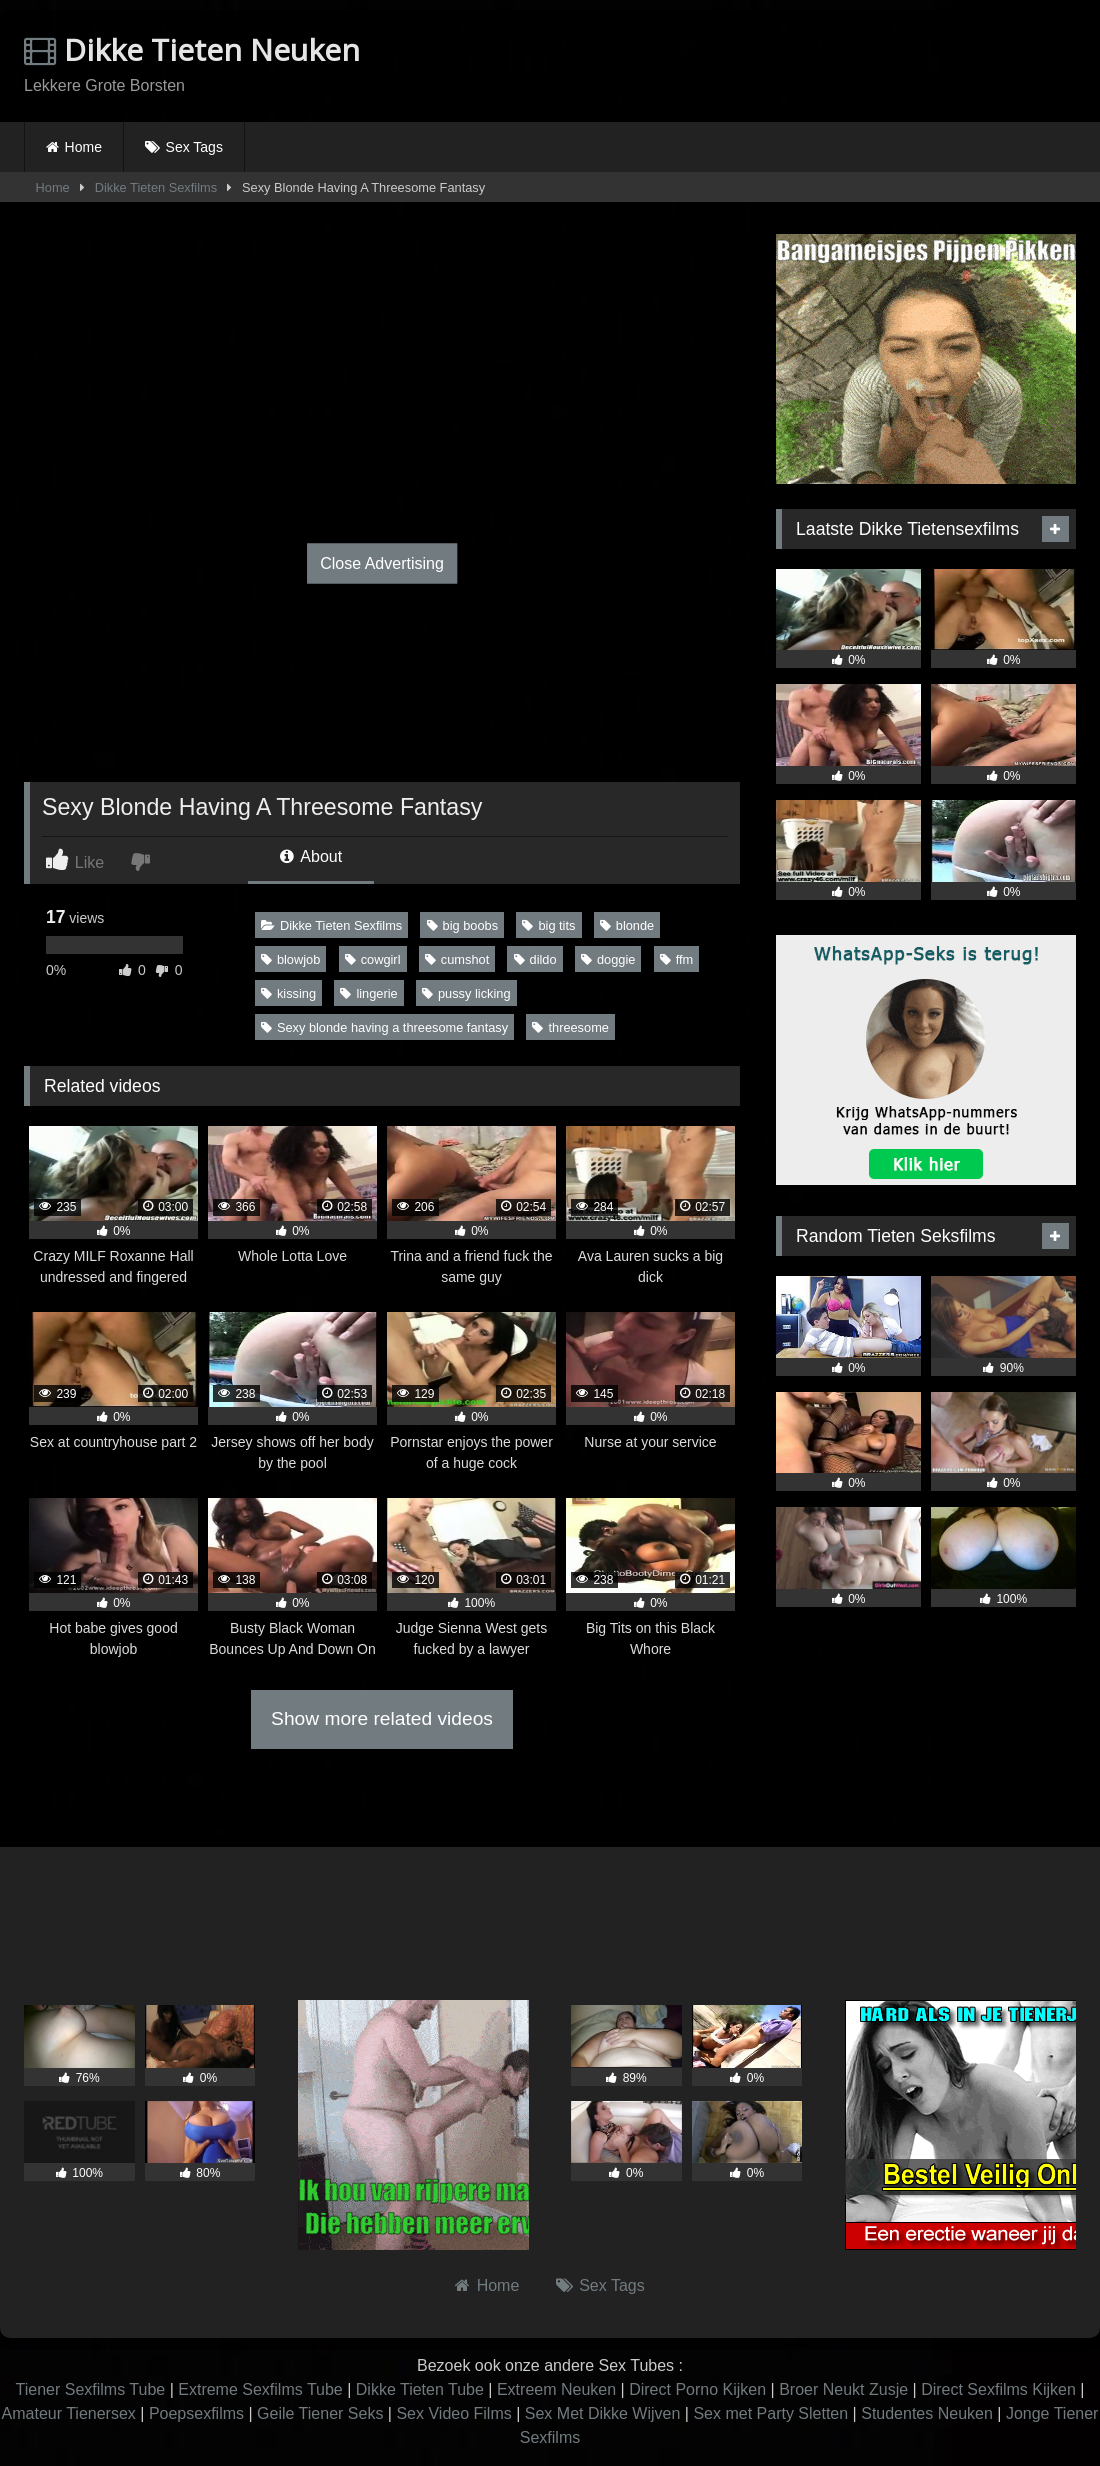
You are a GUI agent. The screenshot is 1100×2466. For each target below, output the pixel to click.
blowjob (290, 959)
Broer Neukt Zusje (843, 2389)
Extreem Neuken (556, 2389)
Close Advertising (382, 563)
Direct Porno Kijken (697, 2389)
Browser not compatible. (842, 63)
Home (83, 147)
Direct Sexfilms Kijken (998, 2389)
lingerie (368, 993)
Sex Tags (194, 147)
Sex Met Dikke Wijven (603, 2413)
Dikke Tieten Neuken (192, 49)
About (311, 856)
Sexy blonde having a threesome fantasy (384, 1027)
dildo (535, 959)
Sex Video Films (453, 2413)
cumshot (457, 959)
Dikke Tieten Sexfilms (156, 187)
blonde (627, 925)
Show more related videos (382, 1718)
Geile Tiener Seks (320, 2413)
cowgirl (373, 959)
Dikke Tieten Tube (420, 2389)
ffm (677, 959)
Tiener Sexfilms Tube (91, 2389)
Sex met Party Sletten (770, 2413)
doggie (608, 959)
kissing (288, 993)
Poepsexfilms (196, 2413)
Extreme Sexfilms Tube (260, 2389)
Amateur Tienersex (69, 2413)
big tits (548, 925)
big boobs (463, 925)
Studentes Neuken (927, 2413)
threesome (570, 1027)
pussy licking (466, 993)
